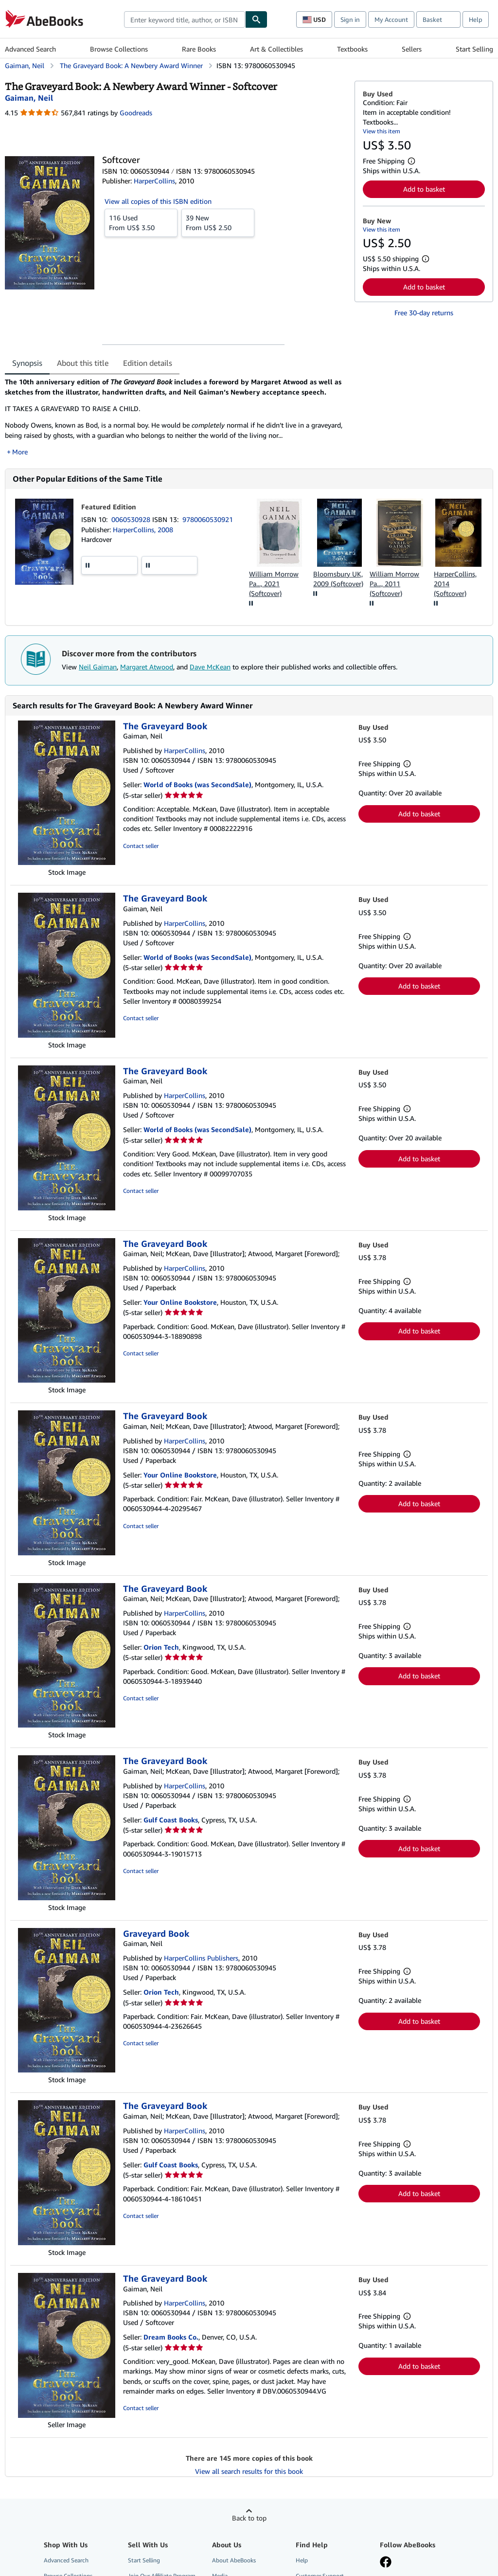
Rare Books (199, 49)
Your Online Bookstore (180, 1302)
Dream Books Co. (170, 2337)
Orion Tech (161, 1647)
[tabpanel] (176, 416)
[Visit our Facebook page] (385, 2563)
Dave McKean (210, 667)
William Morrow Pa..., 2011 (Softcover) (394, 583)
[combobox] (184, 19)
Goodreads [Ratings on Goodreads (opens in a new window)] (136, 112)
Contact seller (141, 845)
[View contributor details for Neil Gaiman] (29, 98)
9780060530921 (207, 519)
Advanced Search (30, 49)
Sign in (350, 19)
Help (475, 19)
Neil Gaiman (98, 667)
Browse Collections (119, 49)
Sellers (412, 49)
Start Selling (474, 49)
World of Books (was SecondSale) (197, 784)
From (141, 222)
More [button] (20, 452)
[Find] (256, 19)
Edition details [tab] (147, 363)
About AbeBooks (234, 2560)
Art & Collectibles (276, 49)
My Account (391, 19)
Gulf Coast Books (170, 1820)
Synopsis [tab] (27, 363)
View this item (381, 131)
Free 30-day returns (423, 312)
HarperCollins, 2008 (143, 529)
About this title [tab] (82, 363)
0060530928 (131, 519)
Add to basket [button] (424, 189)
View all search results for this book (249, 2471)
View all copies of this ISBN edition (158, 201)
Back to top (249, 2518)
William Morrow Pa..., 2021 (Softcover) (274, 583)
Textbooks (352, 49)
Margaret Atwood (146, 667)
